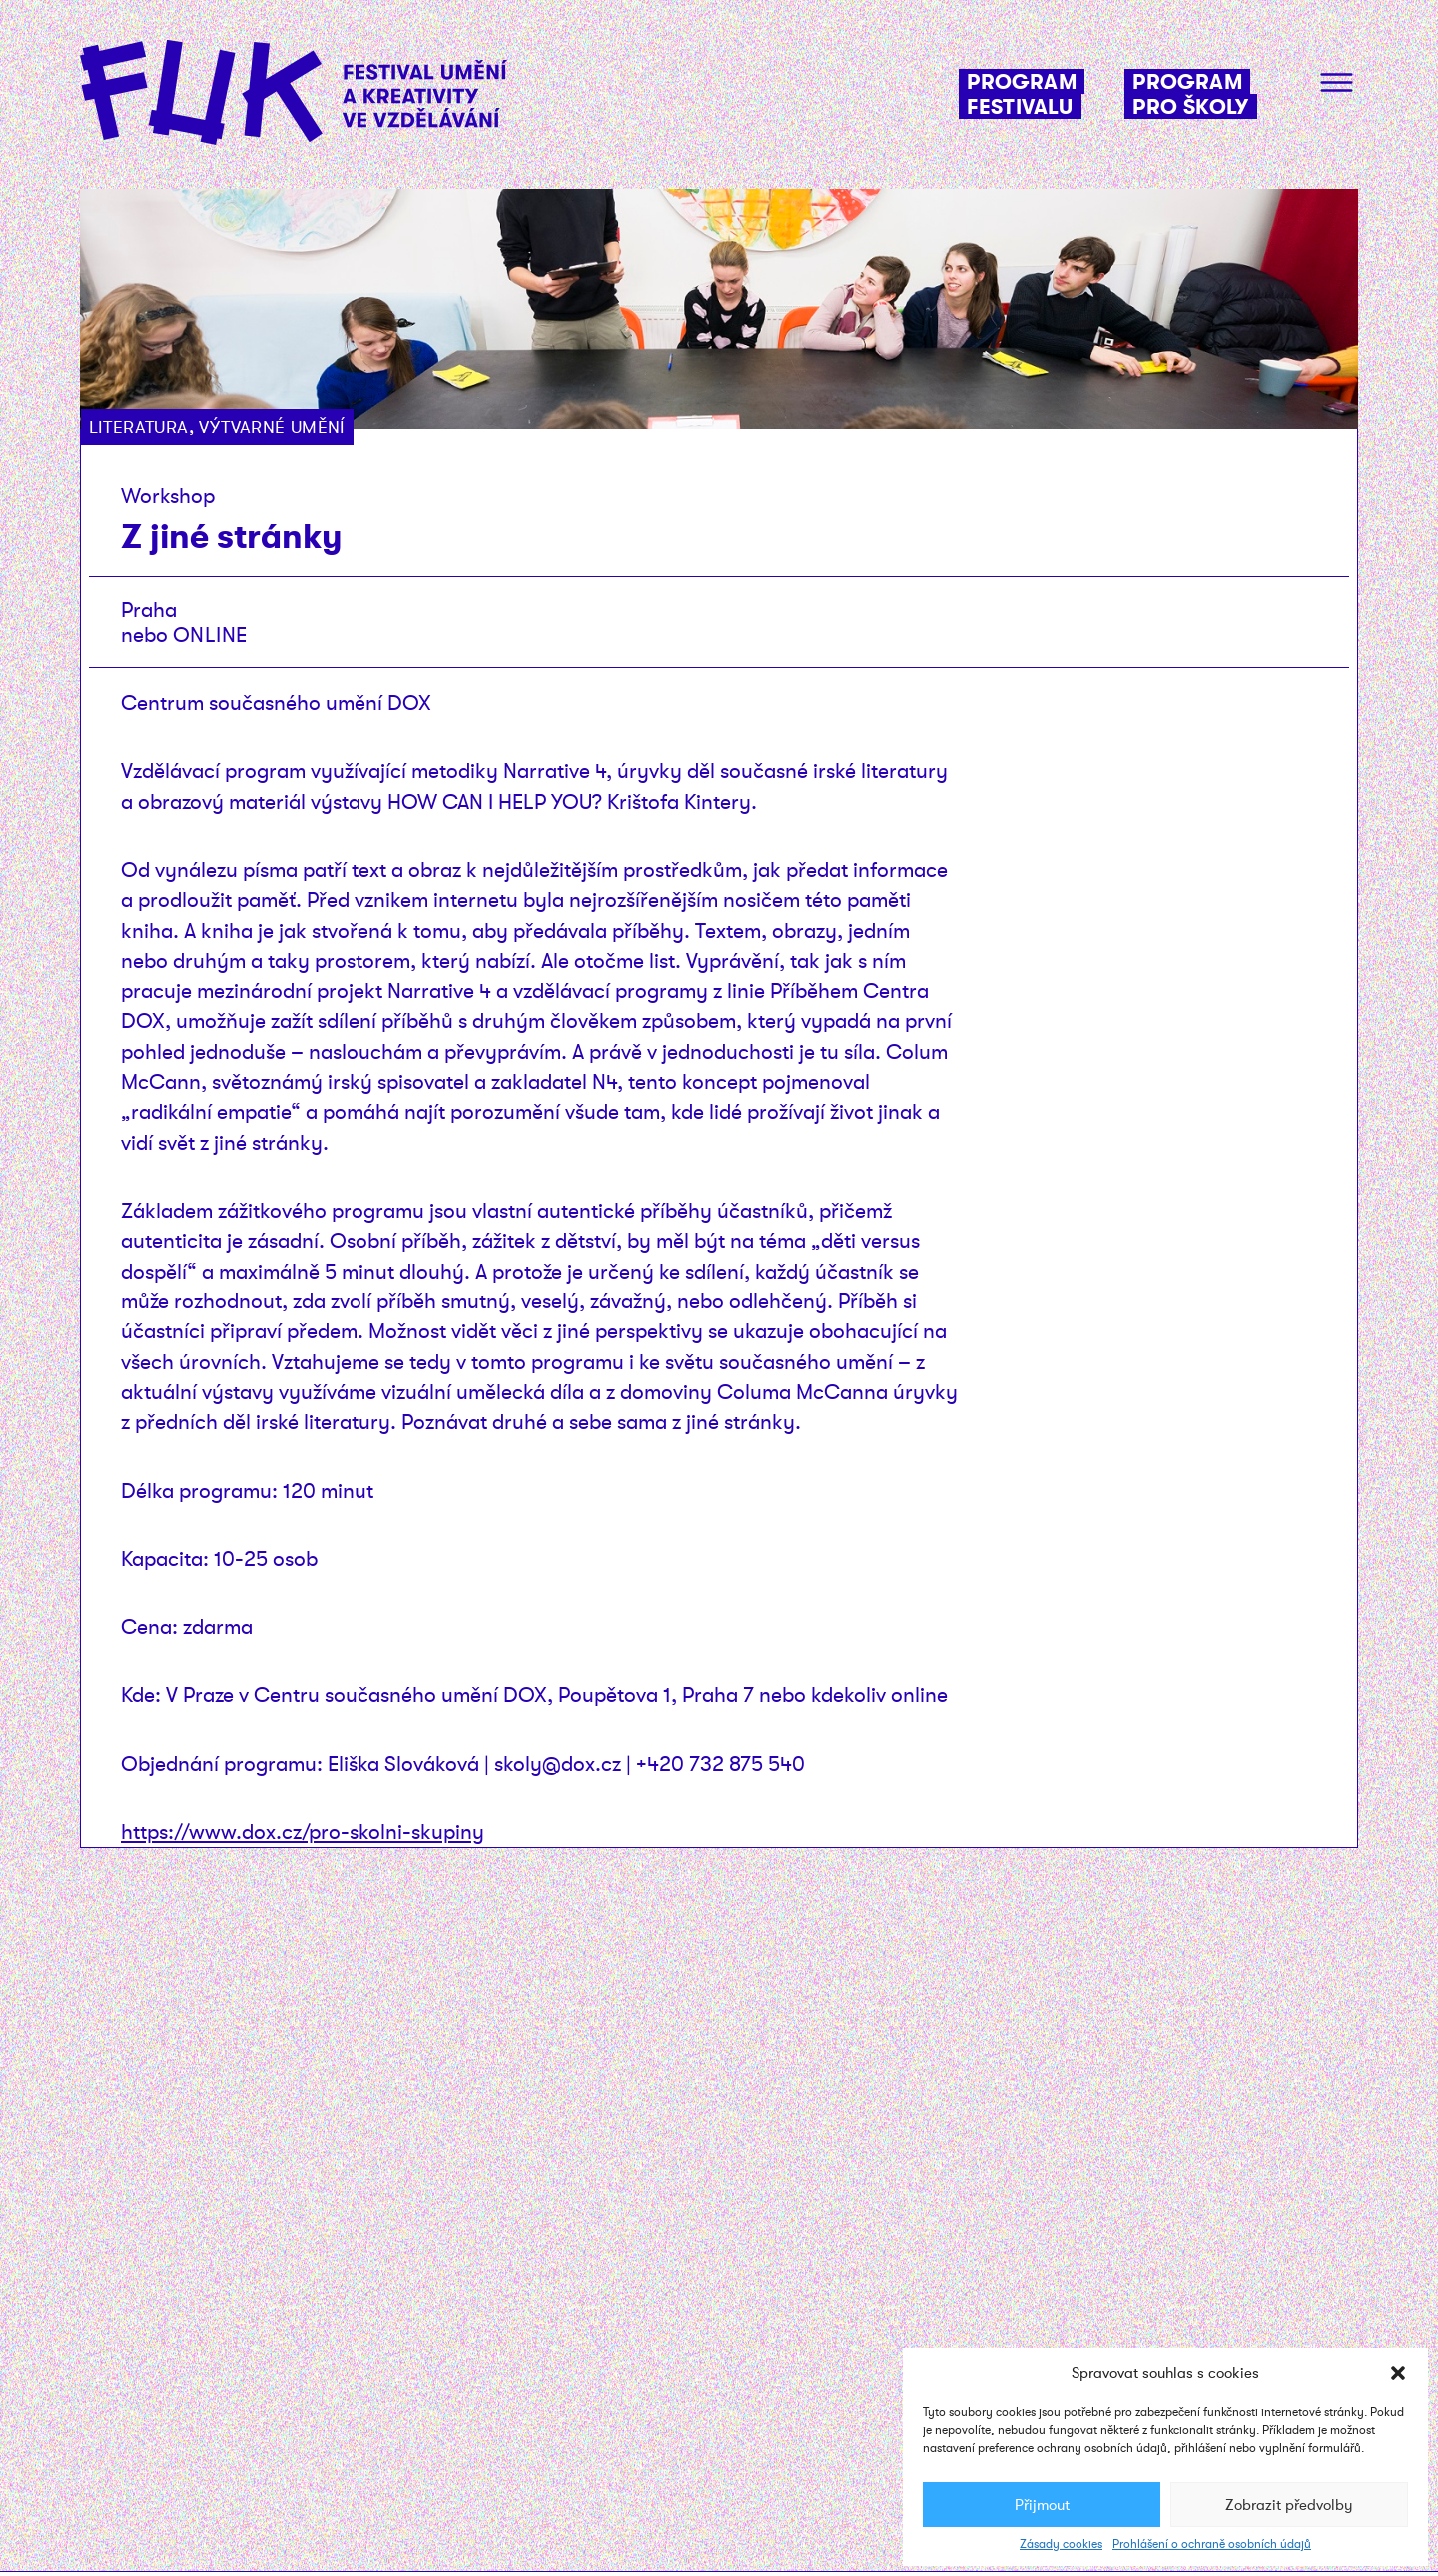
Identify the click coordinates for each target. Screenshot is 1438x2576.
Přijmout (1042, 2505)
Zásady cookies (1061, 2544)
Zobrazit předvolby (1289, 2505)
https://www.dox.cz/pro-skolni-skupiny (302, 1831)
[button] (1398, 2373)
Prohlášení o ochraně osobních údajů (1211, 2544)
